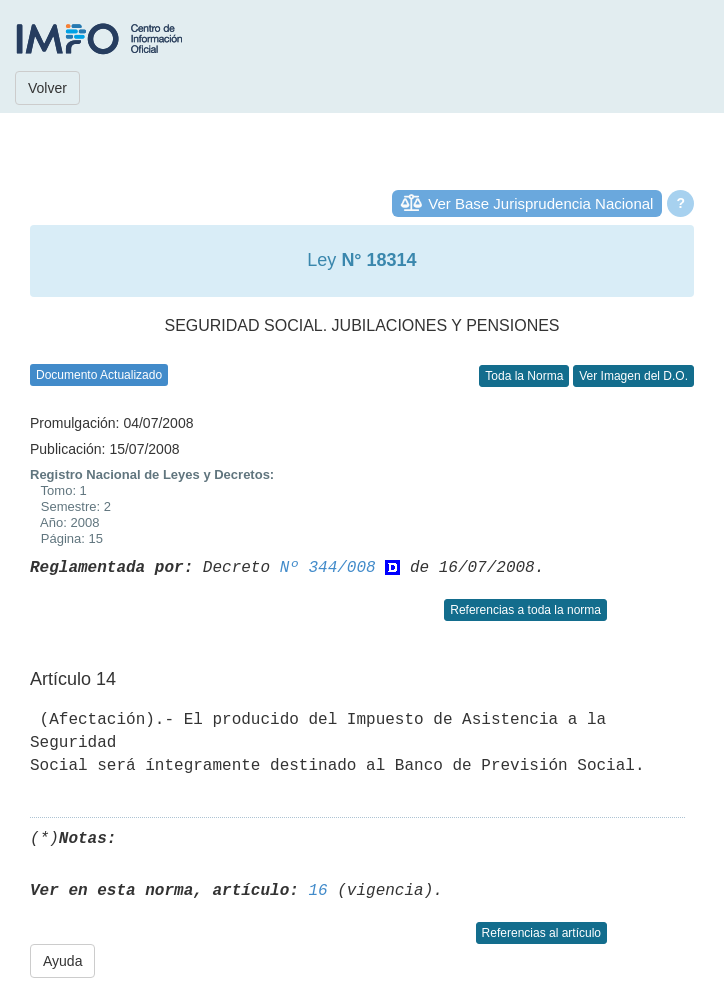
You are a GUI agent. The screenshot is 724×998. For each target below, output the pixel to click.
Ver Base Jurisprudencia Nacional (540, 203)
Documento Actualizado (99, 375)
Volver (47, 88)
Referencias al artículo (541, 933)
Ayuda (62, 961)
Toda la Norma (524, 376)
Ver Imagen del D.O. (633, 376)
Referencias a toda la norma (525, 610)
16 (317, 891)
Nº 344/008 (328, 568)
